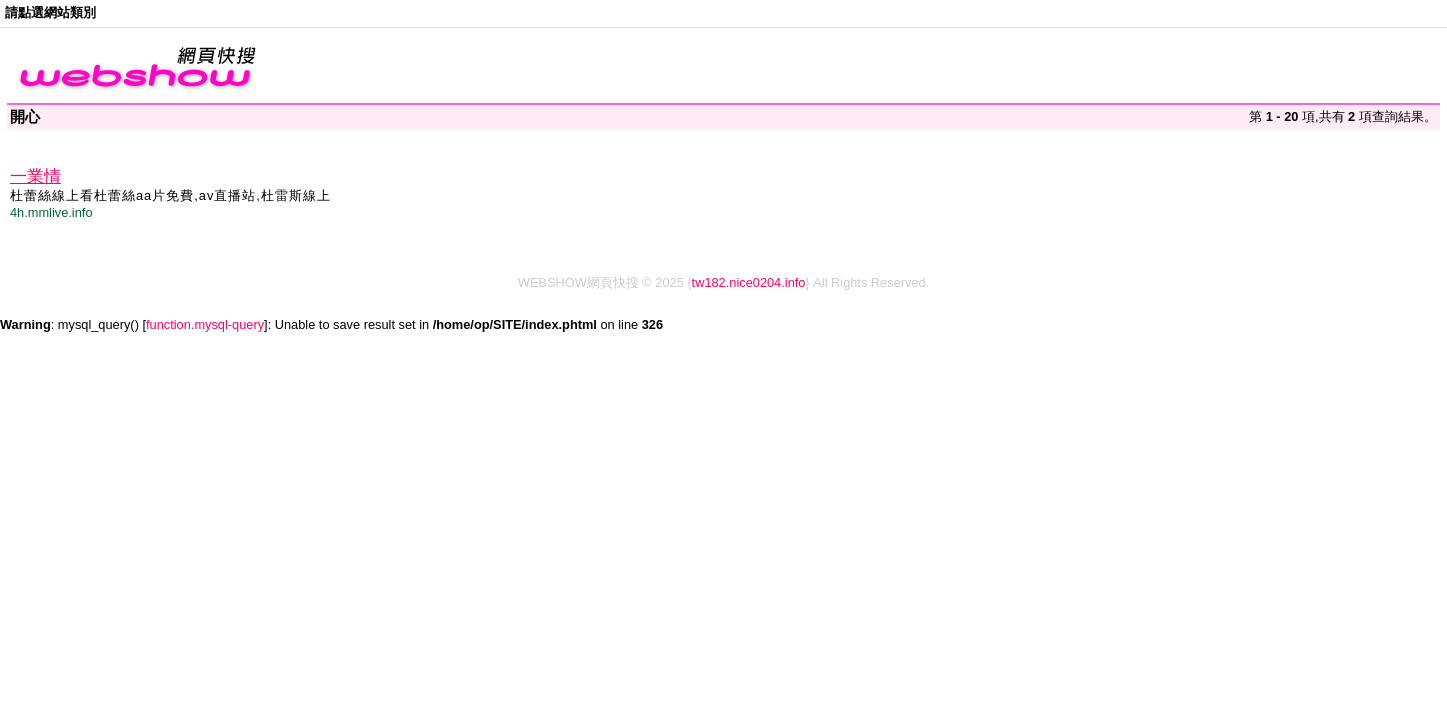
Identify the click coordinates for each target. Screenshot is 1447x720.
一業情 (35, 176)
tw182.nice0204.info (749, 282)
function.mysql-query (205, 324)
